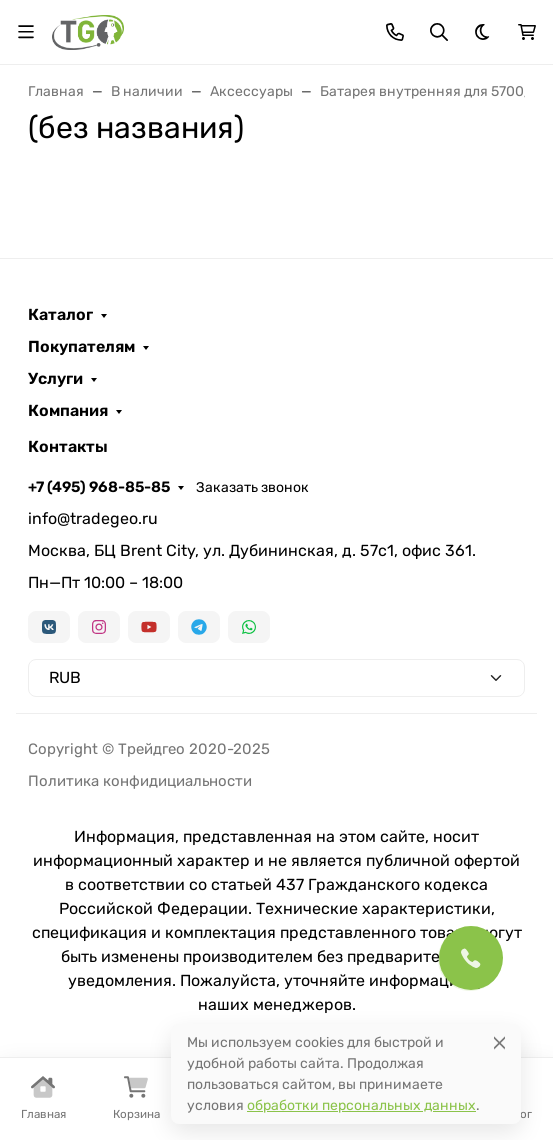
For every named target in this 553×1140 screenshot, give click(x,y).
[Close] (499, 1042)
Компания (68, 411)
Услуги (55, 379)
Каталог (60, 315)
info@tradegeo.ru (93, 518)
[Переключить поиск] (439, 32)
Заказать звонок (252, 487)
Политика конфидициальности (140, 781)
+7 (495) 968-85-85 (99, 487)
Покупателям (81, 347)
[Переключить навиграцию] (26, 32)
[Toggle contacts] (395, 32)
